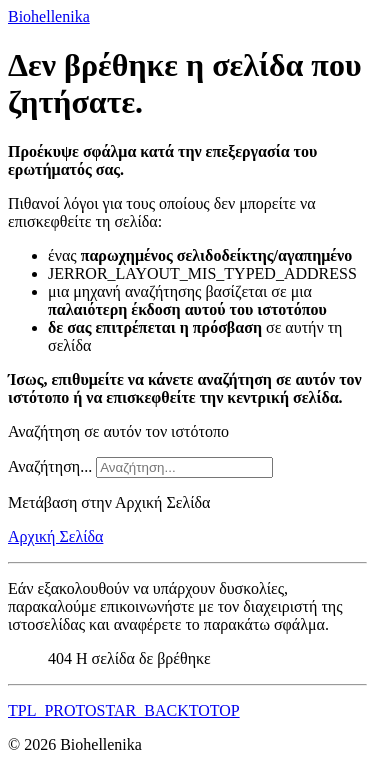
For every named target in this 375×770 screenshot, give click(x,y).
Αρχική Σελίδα (55, 536)
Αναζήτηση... (50, 466)
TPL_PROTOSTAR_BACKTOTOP (124, 710)
